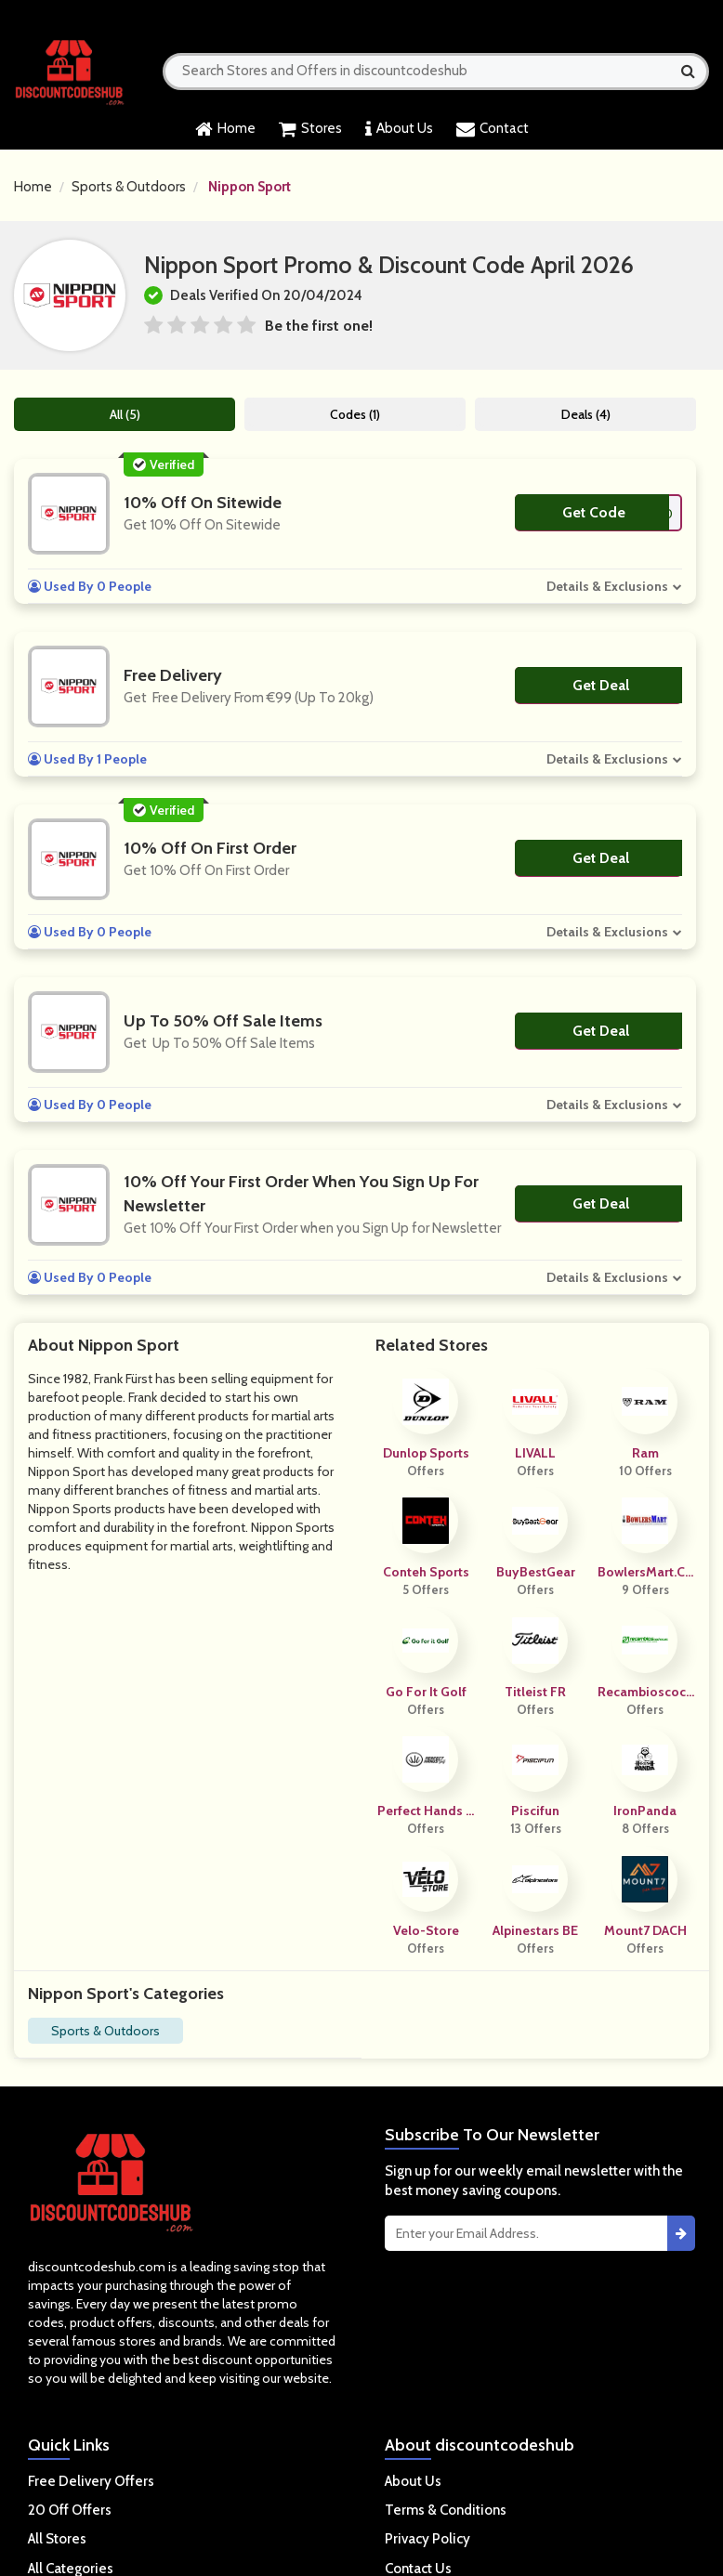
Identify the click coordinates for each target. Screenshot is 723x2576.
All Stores (57, 2538)
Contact (492, 129)
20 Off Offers (70, 2510)
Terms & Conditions (445, 2510)
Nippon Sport (249, 186)
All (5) (125, 414)
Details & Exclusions (609, 586)
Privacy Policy (427, 2538)
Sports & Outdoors (129, 186)
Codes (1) (356, 414)
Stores (310, 129)
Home (225, 129)
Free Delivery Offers (91, 2481)
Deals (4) (586, 414)
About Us (399, 129)
